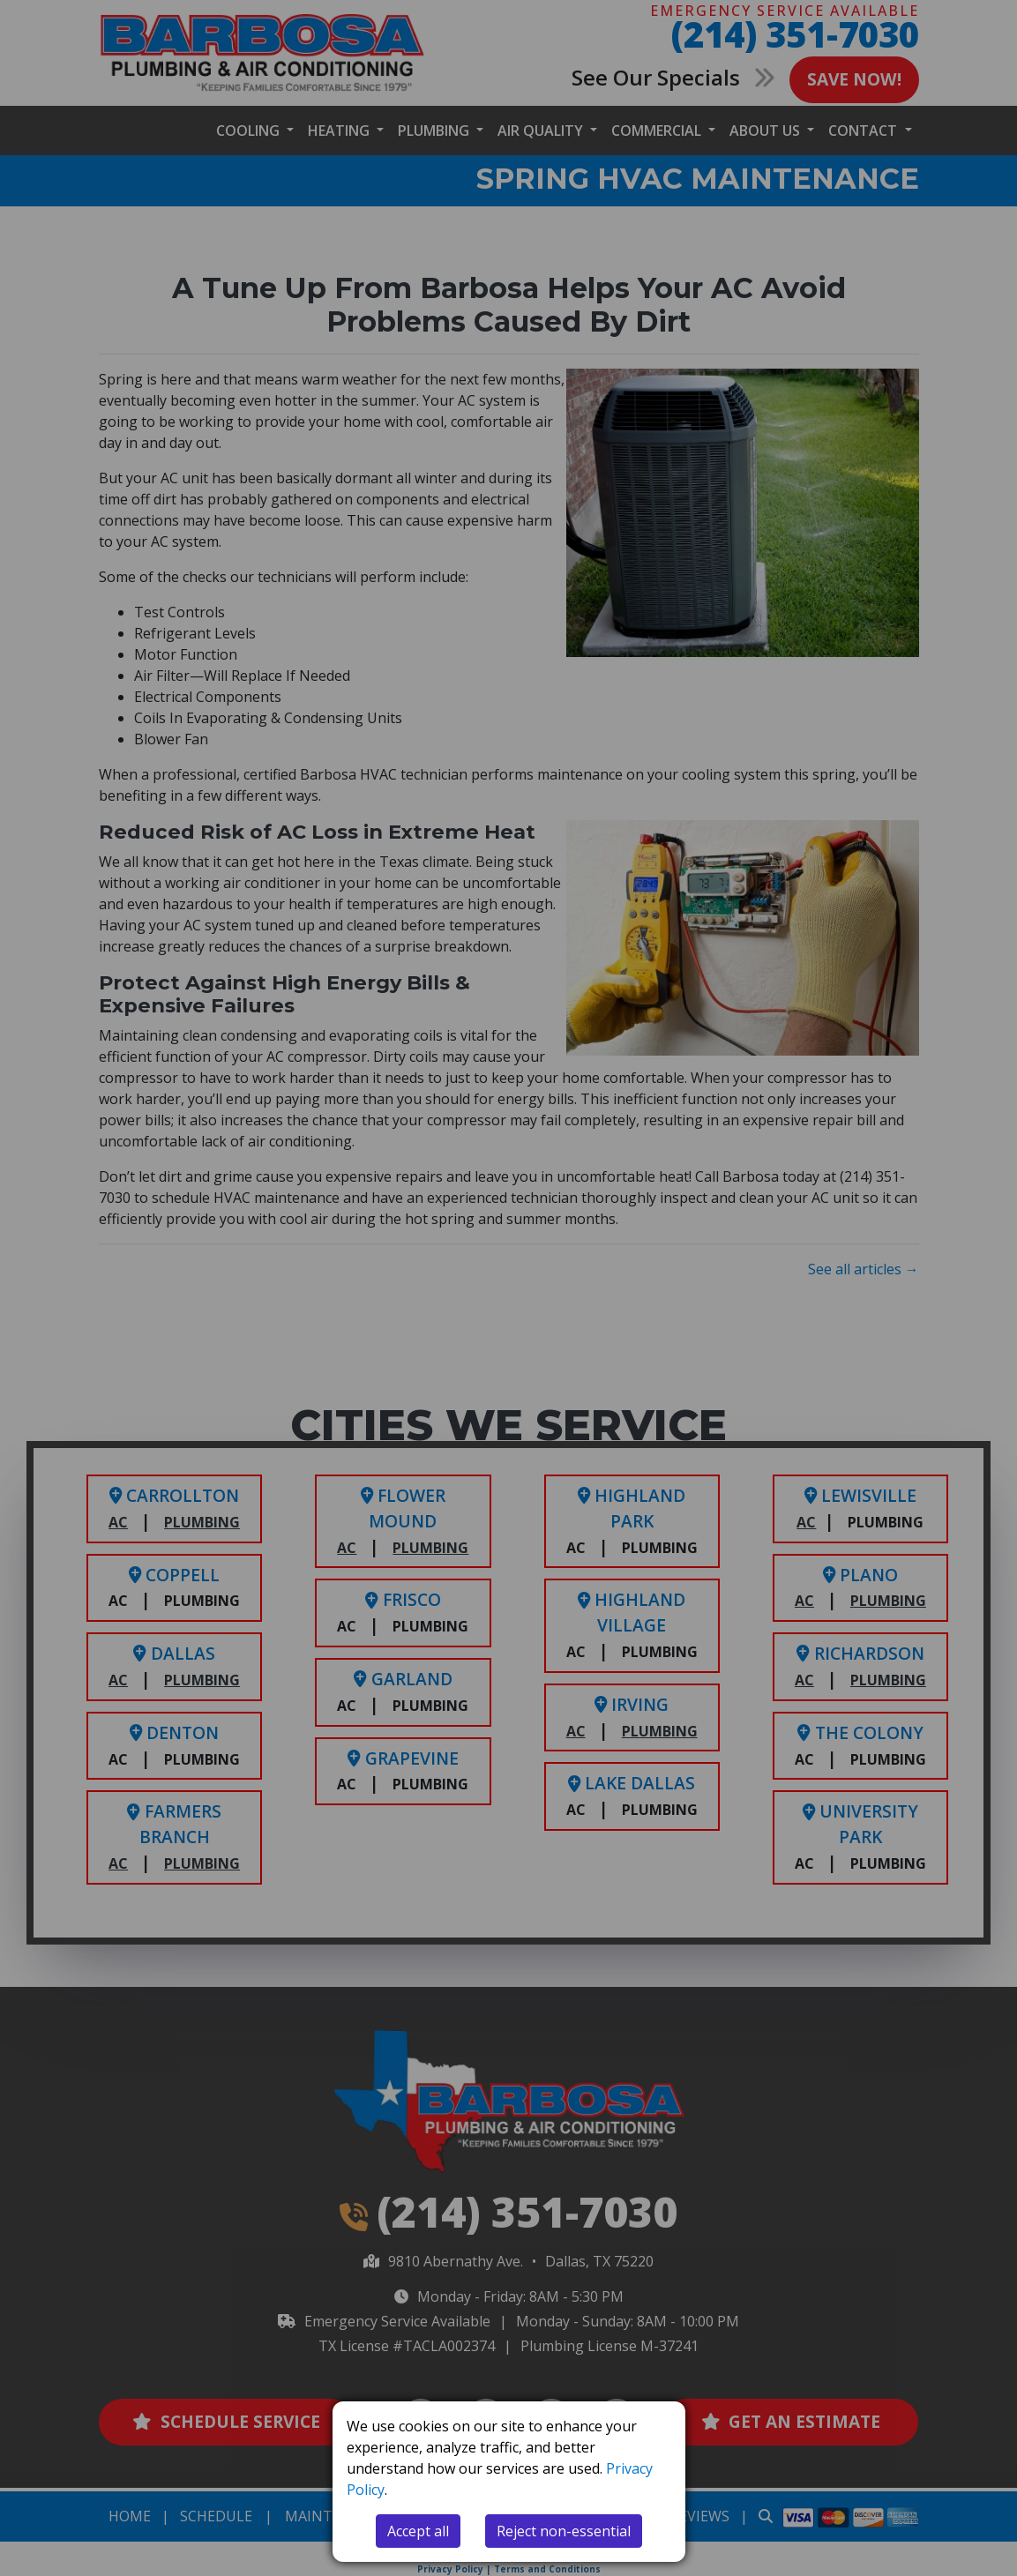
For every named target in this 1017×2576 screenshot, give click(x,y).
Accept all (418, 2531)
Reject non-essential (564, 2531)
